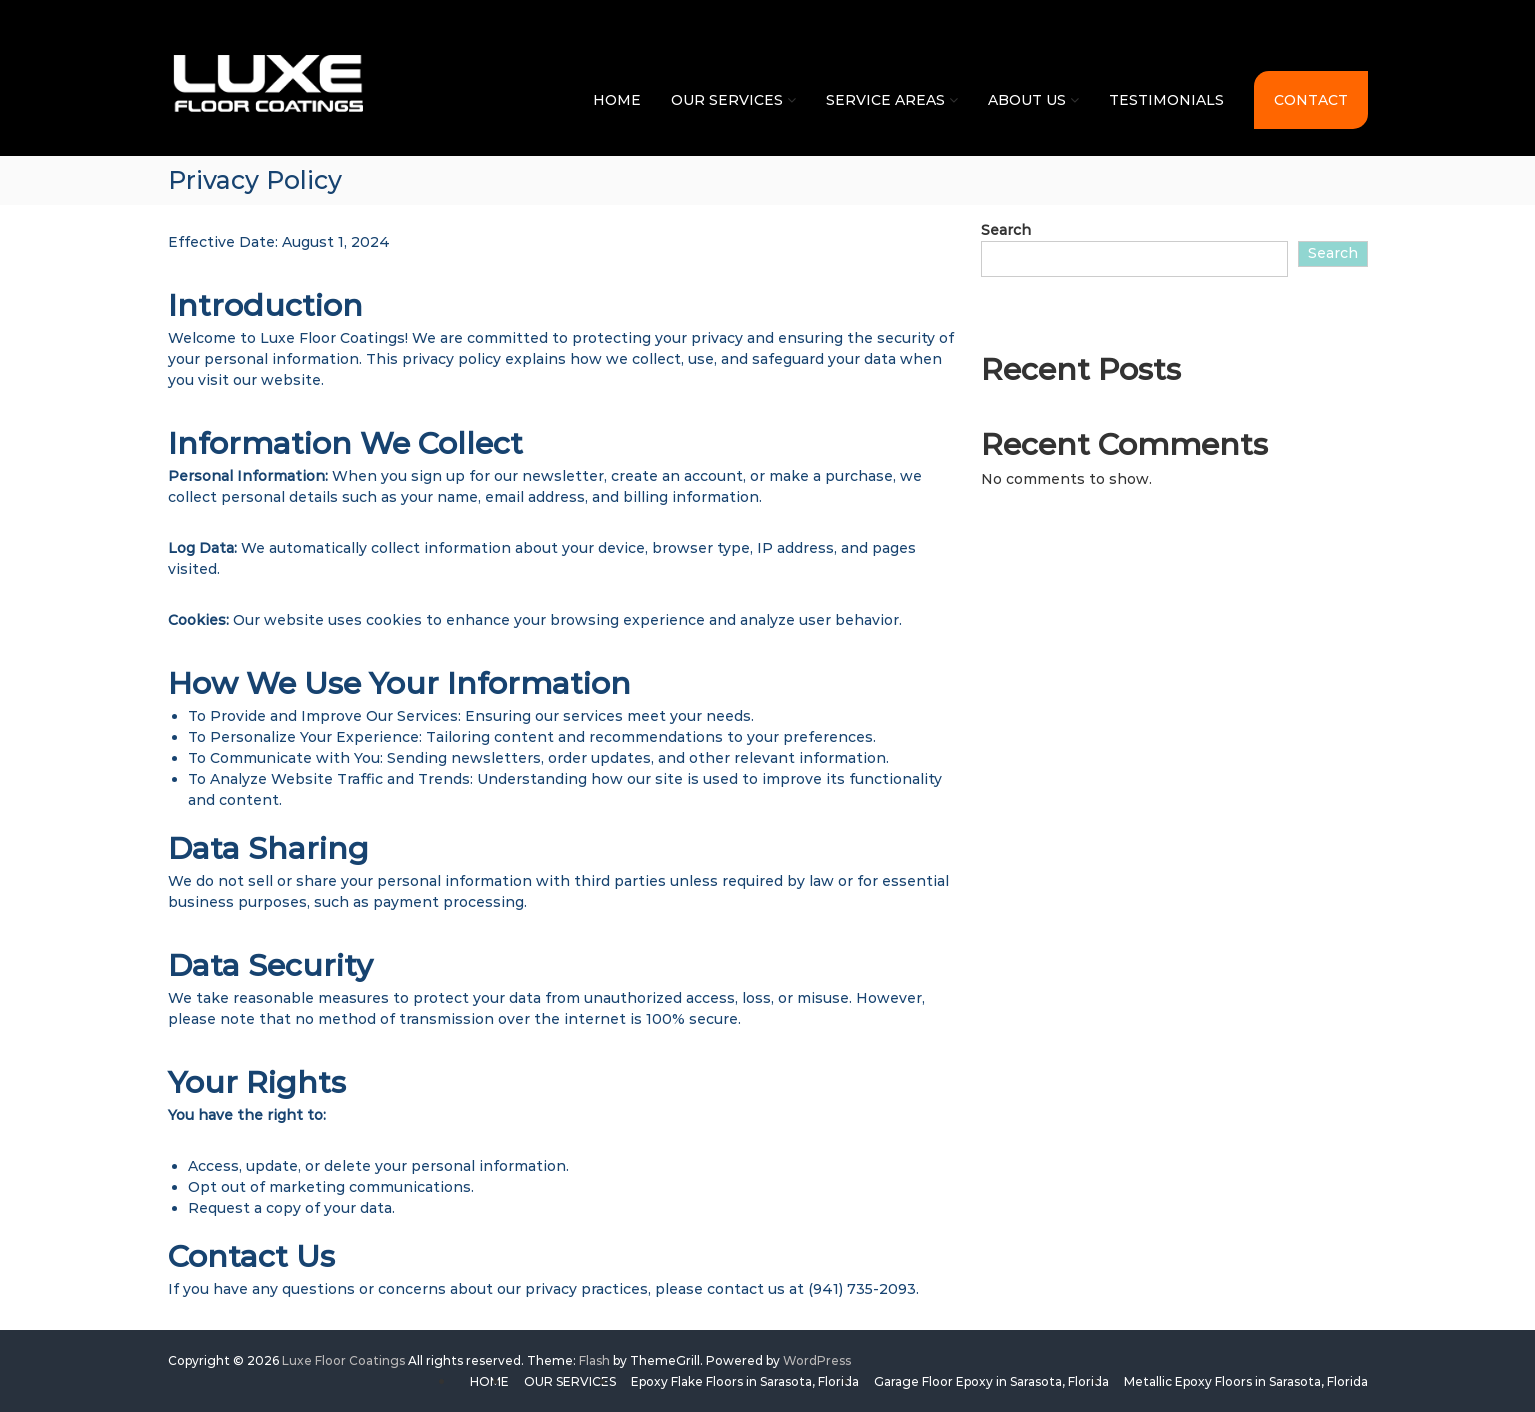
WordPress (817, 1360)
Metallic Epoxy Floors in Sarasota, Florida (1246, 1381)
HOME (617, 100)
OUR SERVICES (727, 100)
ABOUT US (1027, 100)
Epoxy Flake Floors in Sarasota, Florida (745, 1381)
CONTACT (1311, 100)
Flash (594, 1360)
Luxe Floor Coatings (343, 1360)
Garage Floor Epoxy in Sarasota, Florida (991, 1381)
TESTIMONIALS (1166, 100)
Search (1006, 230)
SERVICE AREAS (885, 100)
